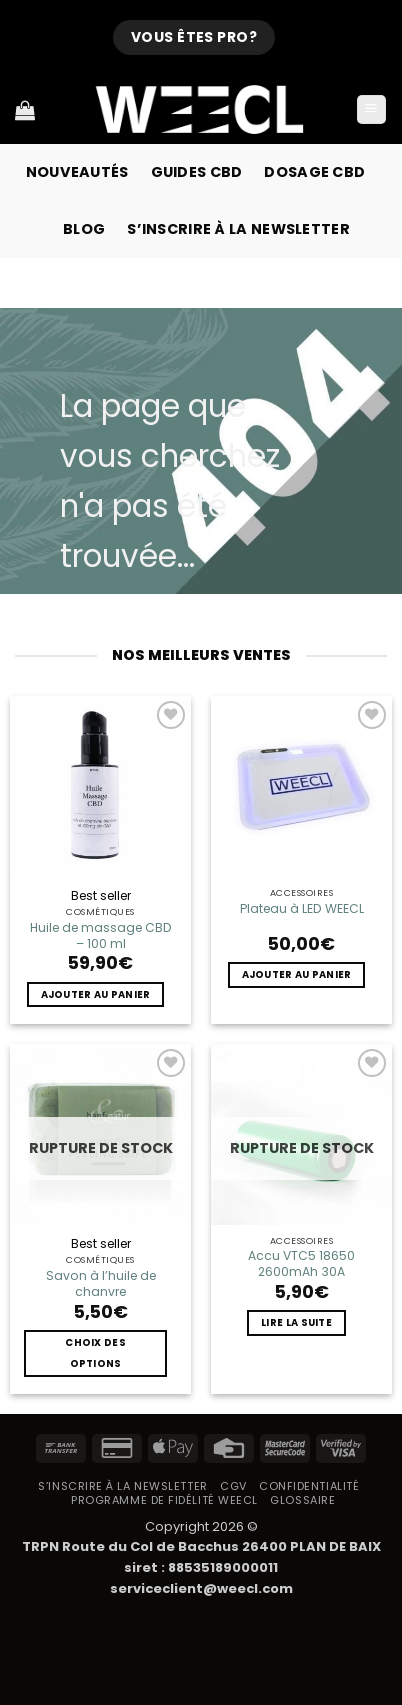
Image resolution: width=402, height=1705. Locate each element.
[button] (371, 110)
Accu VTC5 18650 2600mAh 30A (301, 1264)
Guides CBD (197, 172)
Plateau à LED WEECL (302, 909)
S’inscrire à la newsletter (238, 229)
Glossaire (302, 1500)
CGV (233, 1486)
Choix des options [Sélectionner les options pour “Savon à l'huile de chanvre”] (95, 1353)
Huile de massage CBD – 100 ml (101, 936)
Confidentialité (309, 1486)
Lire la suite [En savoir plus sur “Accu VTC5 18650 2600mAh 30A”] (296, 1322)
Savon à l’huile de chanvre (101, 1284)
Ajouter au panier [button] (96, 994)
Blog (84, 229)
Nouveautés (77, 172)
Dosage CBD (314, 172)
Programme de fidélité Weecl (164, 1500)
